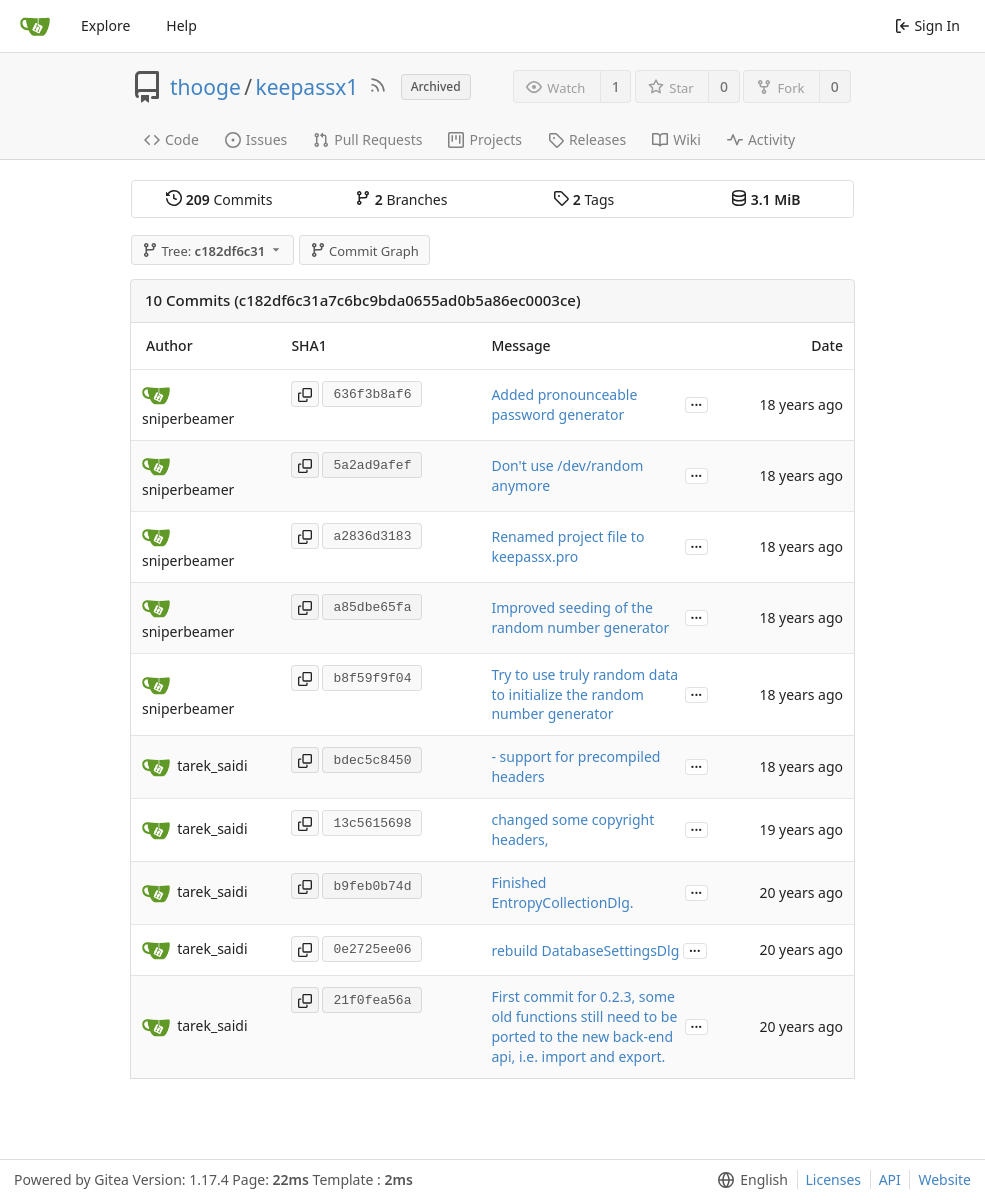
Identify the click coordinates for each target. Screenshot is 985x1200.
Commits (219, 199)
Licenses (834, 1179)
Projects (484, 139)
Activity (761, 139)
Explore (105, 25)
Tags (583, 199)
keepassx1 (307, 87)
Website (944, 1179)
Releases (587, 139)
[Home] (35, 26)
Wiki (676, 139)
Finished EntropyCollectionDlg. (562, 892)
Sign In (927, 25)
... (697, 403)
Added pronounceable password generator (564, 404)
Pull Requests (367, 139)
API (890, 1179)
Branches (401, 199)
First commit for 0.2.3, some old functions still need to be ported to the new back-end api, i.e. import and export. (584, 1026)
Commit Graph (364, 251)
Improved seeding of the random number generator (580, 617)
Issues (256, 139)
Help (181, 25)
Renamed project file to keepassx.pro (567, 546)
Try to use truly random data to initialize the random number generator (584, 694)
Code (171, 139)
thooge (205, 87)
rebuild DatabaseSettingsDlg (585, 950)
